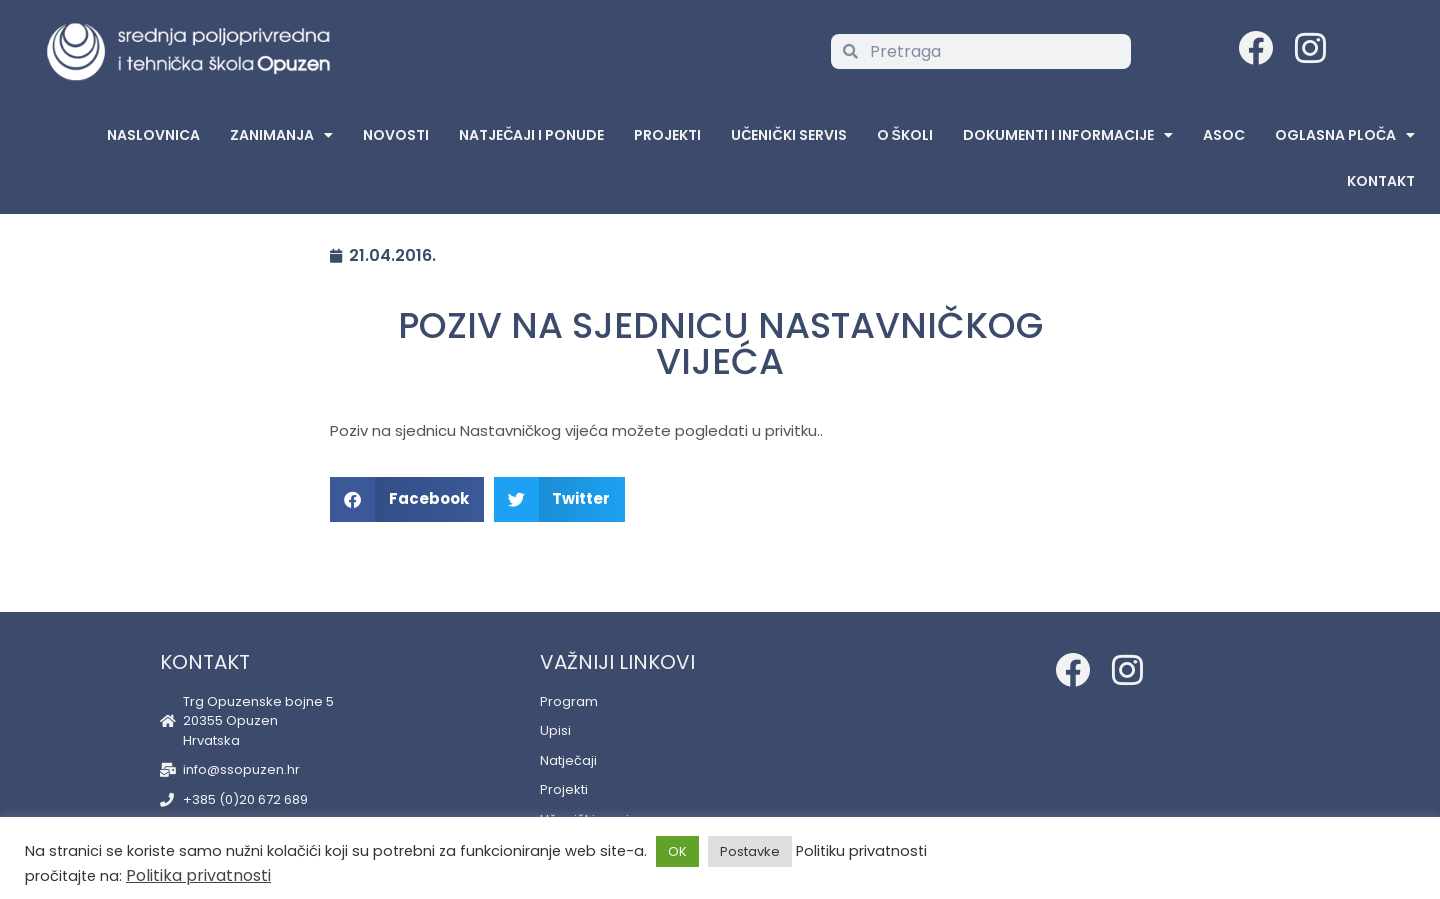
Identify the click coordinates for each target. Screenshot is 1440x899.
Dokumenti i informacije (1068, 135)
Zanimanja (281, 135)
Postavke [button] (750, 851)
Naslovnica (153, 135)
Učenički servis (788, 135)
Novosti (396, 135)
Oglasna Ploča (1345, 135)
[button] (407, 499)
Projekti (667, 135)
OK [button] (677, 851)
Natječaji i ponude (531, 135)
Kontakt (1381, 181)
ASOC (1224, 135)
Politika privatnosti (198, 875)
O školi (905, 135)
